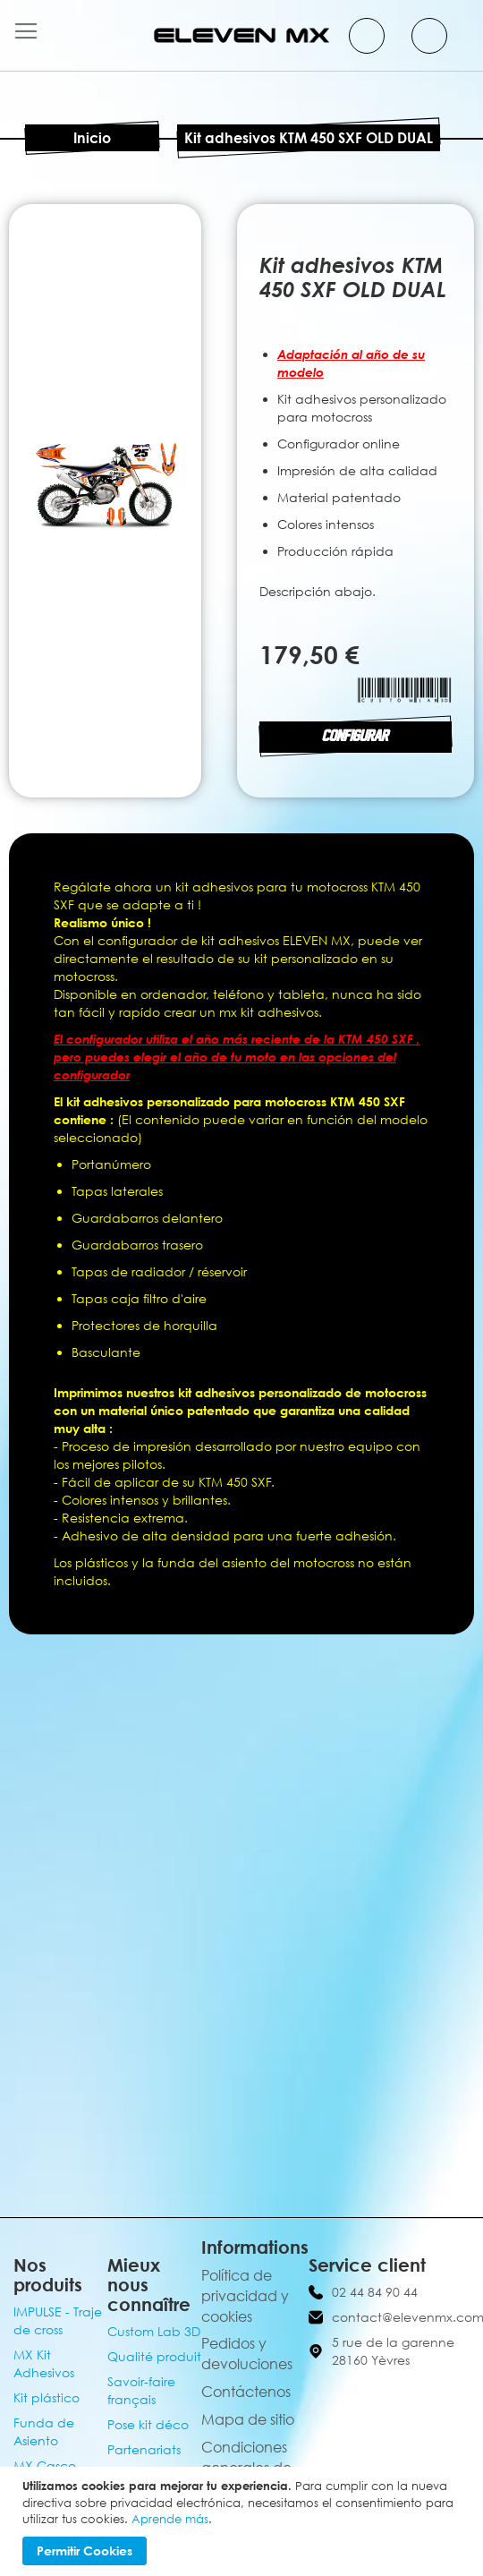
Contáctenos (246, 2392)
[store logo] (241, 35)
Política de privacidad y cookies (245, 2295)
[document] (243, 2521)
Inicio (92, 138)
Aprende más (169, 2519)
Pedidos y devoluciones (246, 2353)
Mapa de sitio (247, 2419)
